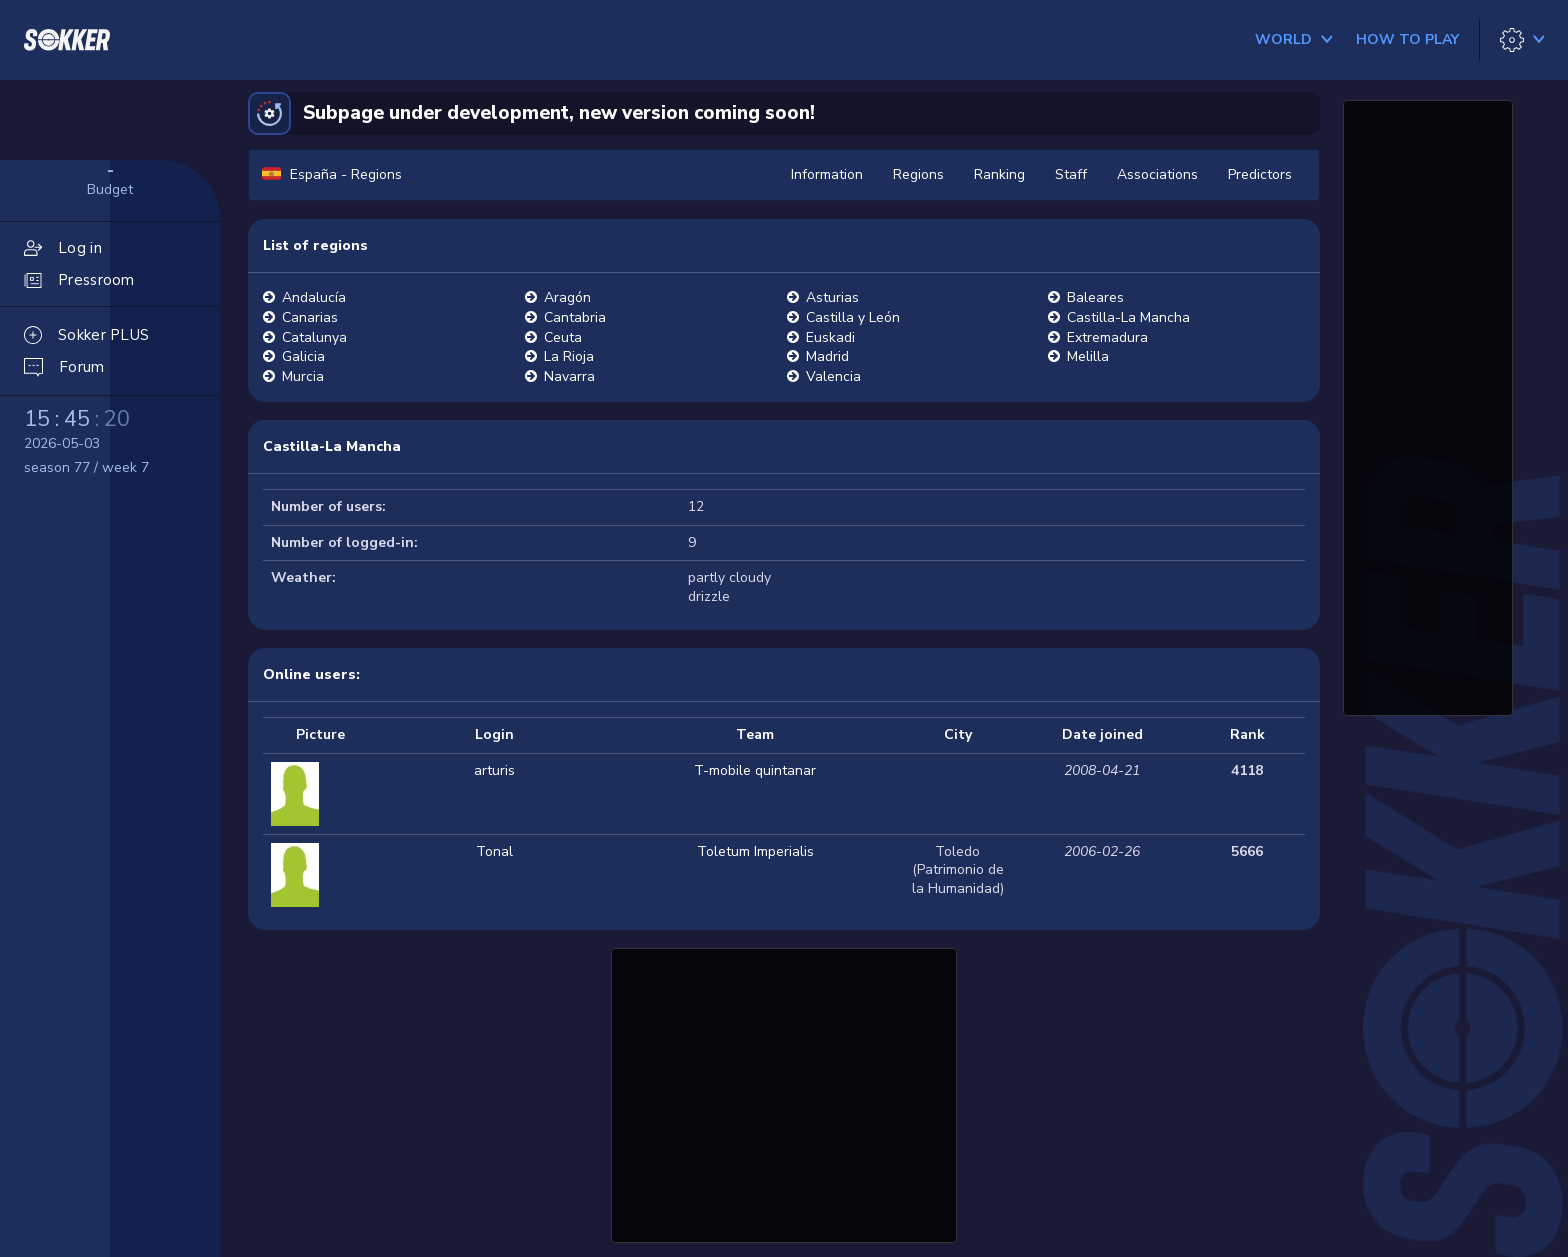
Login (494, 734)
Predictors (1260, 174)
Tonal (494, 851)
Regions (918, 174)
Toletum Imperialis (755, 851)
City (958, 734)
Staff (1071, 174)
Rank (1247, 734)
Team (755, 734)
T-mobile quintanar (755, 770)
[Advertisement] (784, 1093)
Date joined (1102, 734)
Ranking (999, 174)
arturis (494, 770)
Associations (1157, 174)
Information (827, 174)
